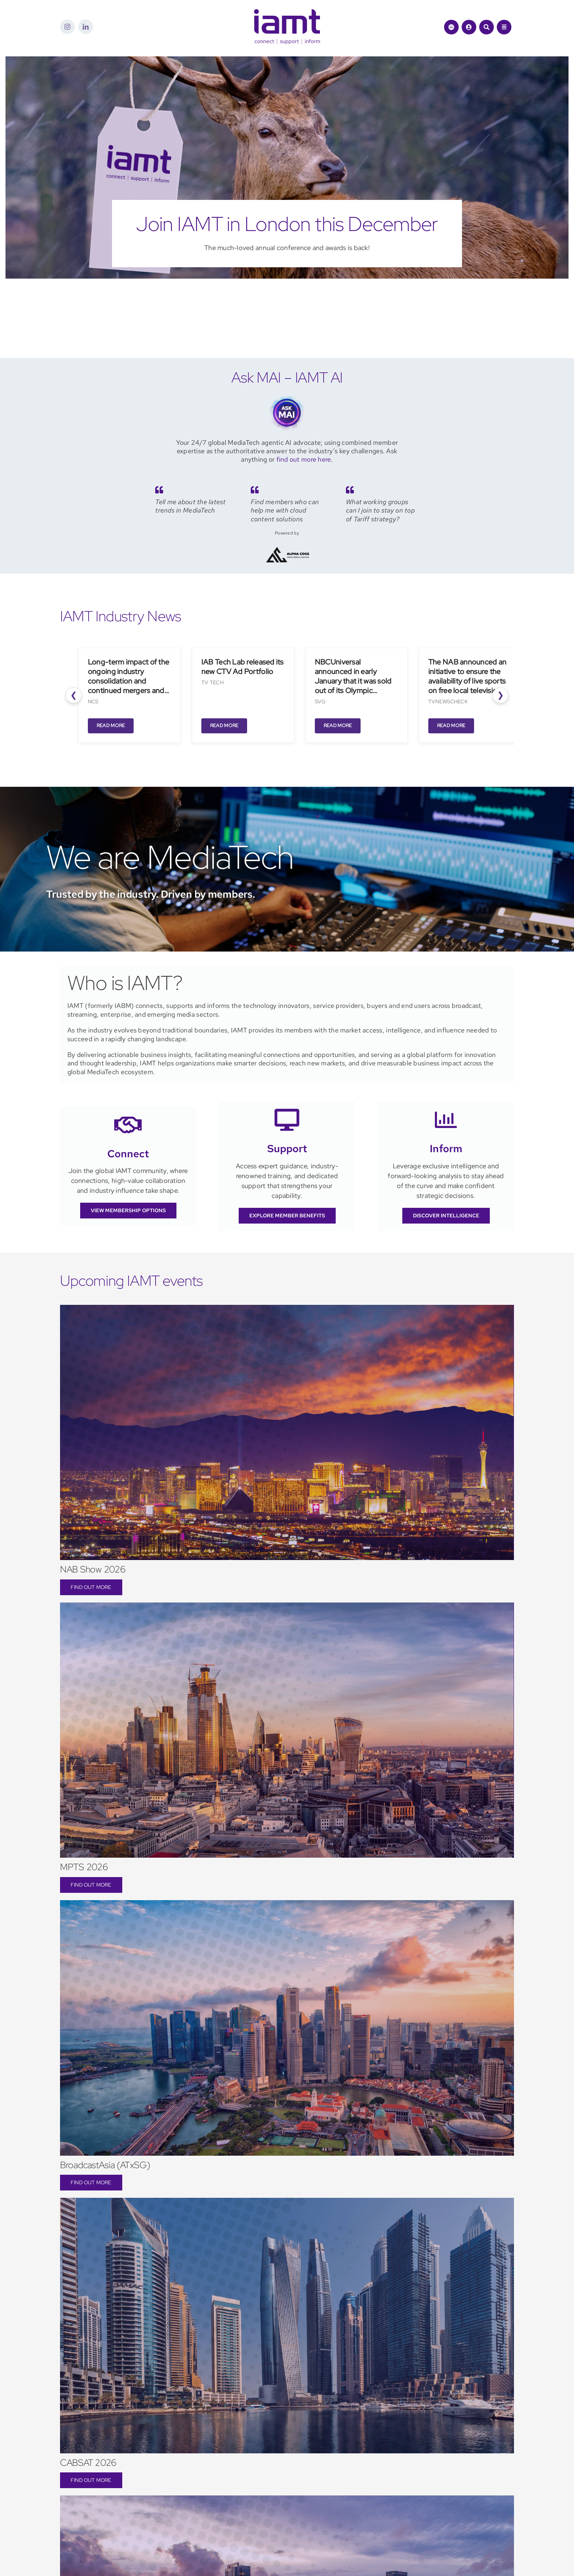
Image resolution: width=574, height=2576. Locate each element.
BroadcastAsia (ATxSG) (105, 2165)
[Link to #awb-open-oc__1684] (504, 27)
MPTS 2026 (84, 1867)
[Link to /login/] (469, 27)
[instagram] (67, 26)
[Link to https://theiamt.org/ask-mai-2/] (451, 27)
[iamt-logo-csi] (287, 12)
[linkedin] (85, 26)
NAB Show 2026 (93, 1569)
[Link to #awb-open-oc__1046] (486, 27)
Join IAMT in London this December (287, 224)
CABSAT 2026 (88, 2463)
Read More (111, 725)
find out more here (303, 459)
